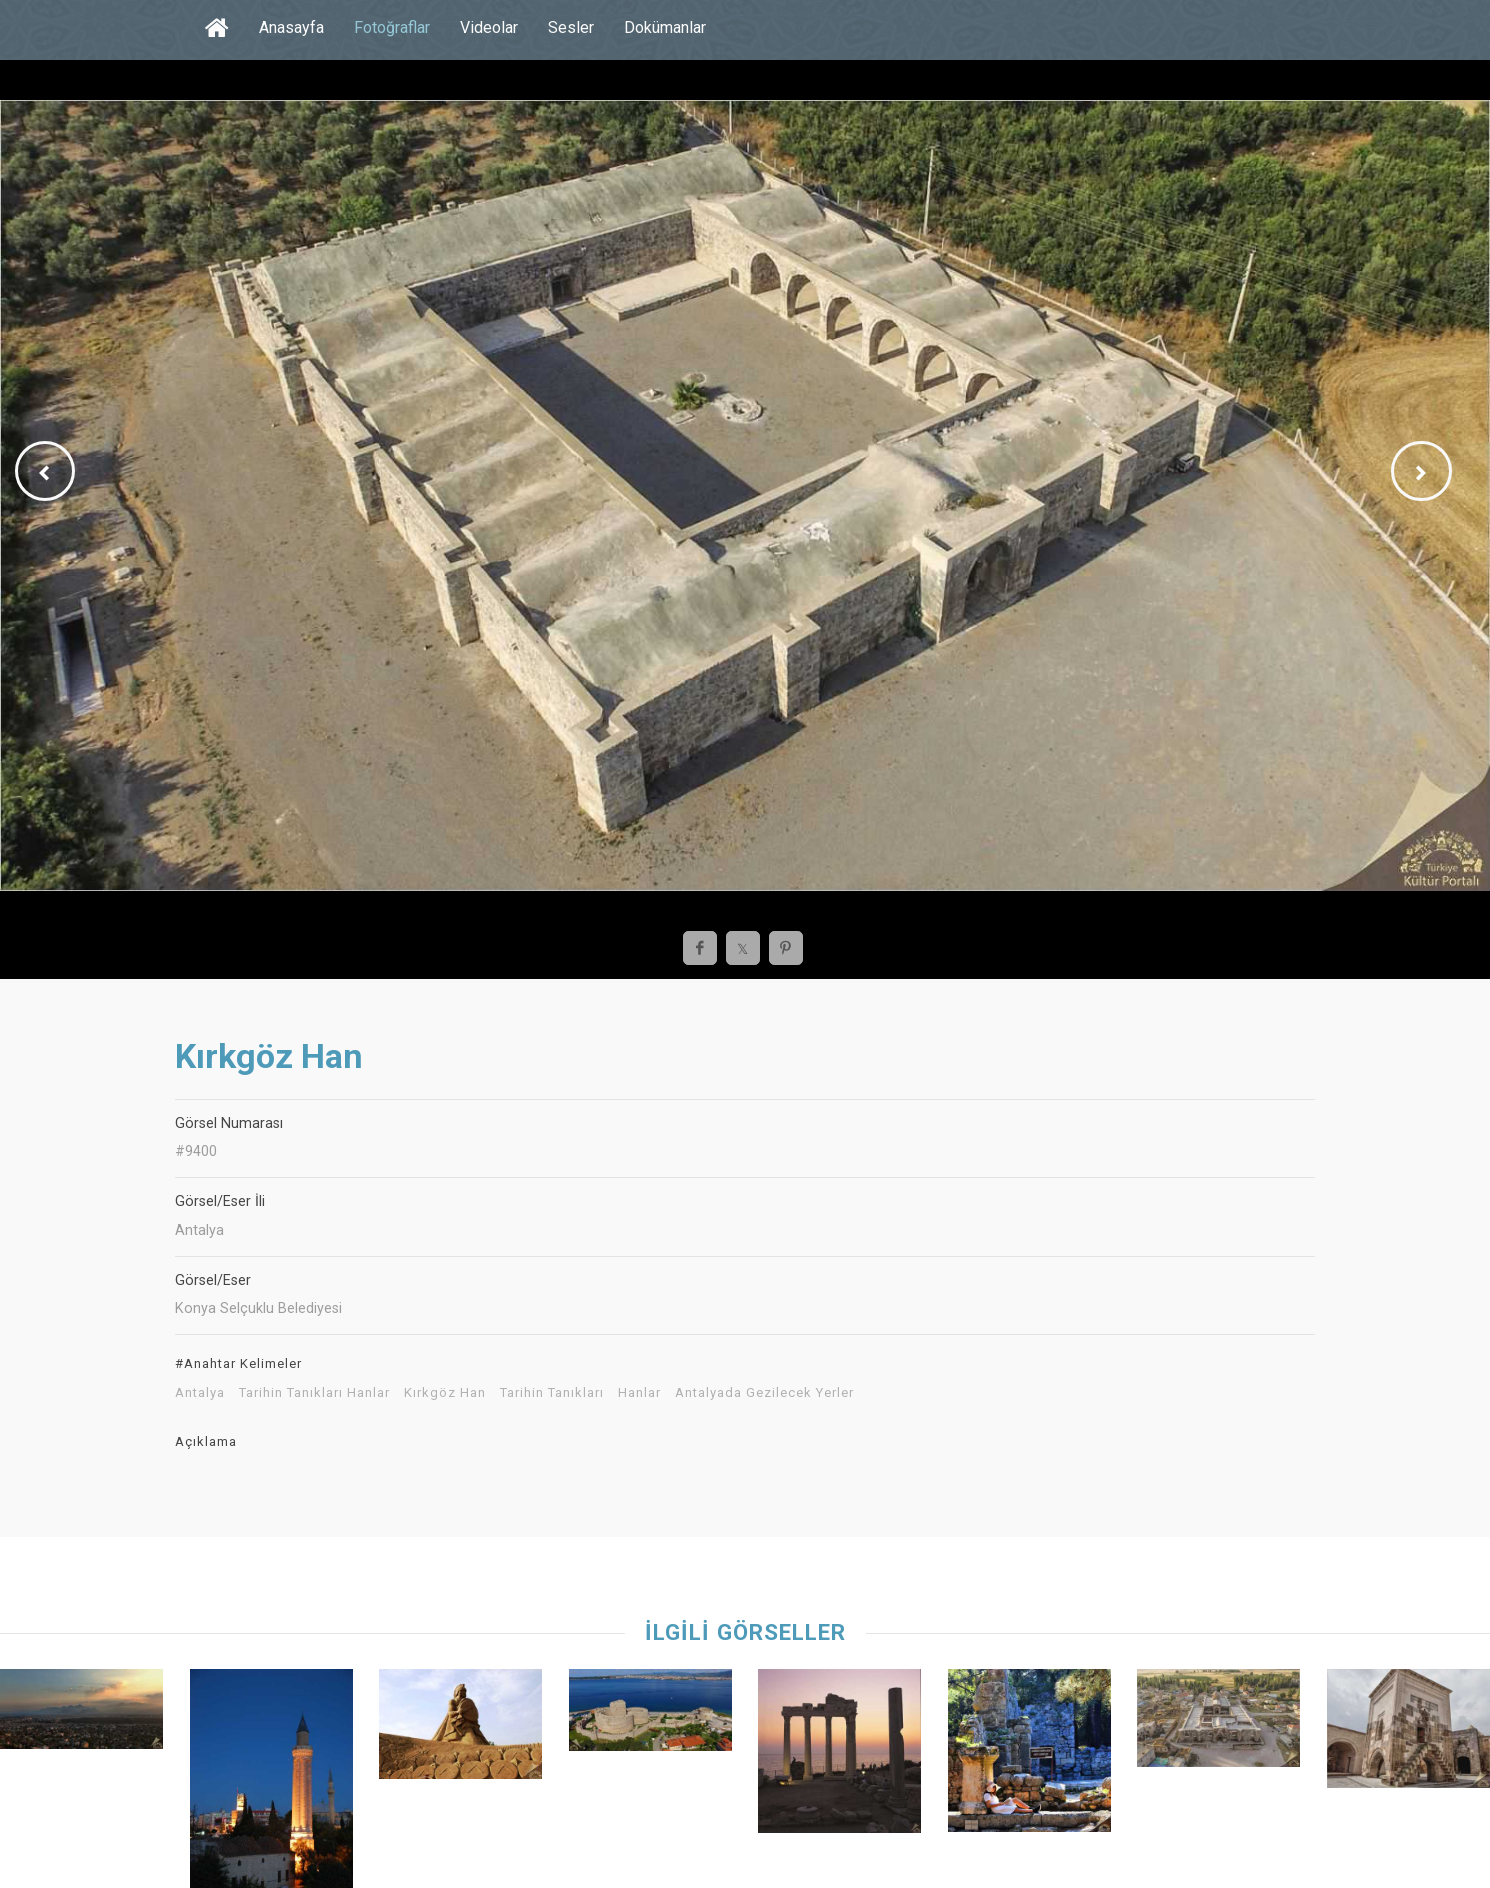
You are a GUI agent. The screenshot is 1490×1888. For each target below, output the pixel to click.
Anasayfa (291, 27)
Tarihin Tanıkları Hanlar (314, 1393)
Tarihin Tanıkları (552, 1393)
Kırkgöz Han (445, 1393)
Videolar (489, 27)
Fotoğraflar (392, 27)
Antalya (200, 1393)
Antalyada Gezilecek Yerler (764, 1393)
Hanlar (639, 1393)
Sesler (571, 27)
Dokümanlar (665, 27)
